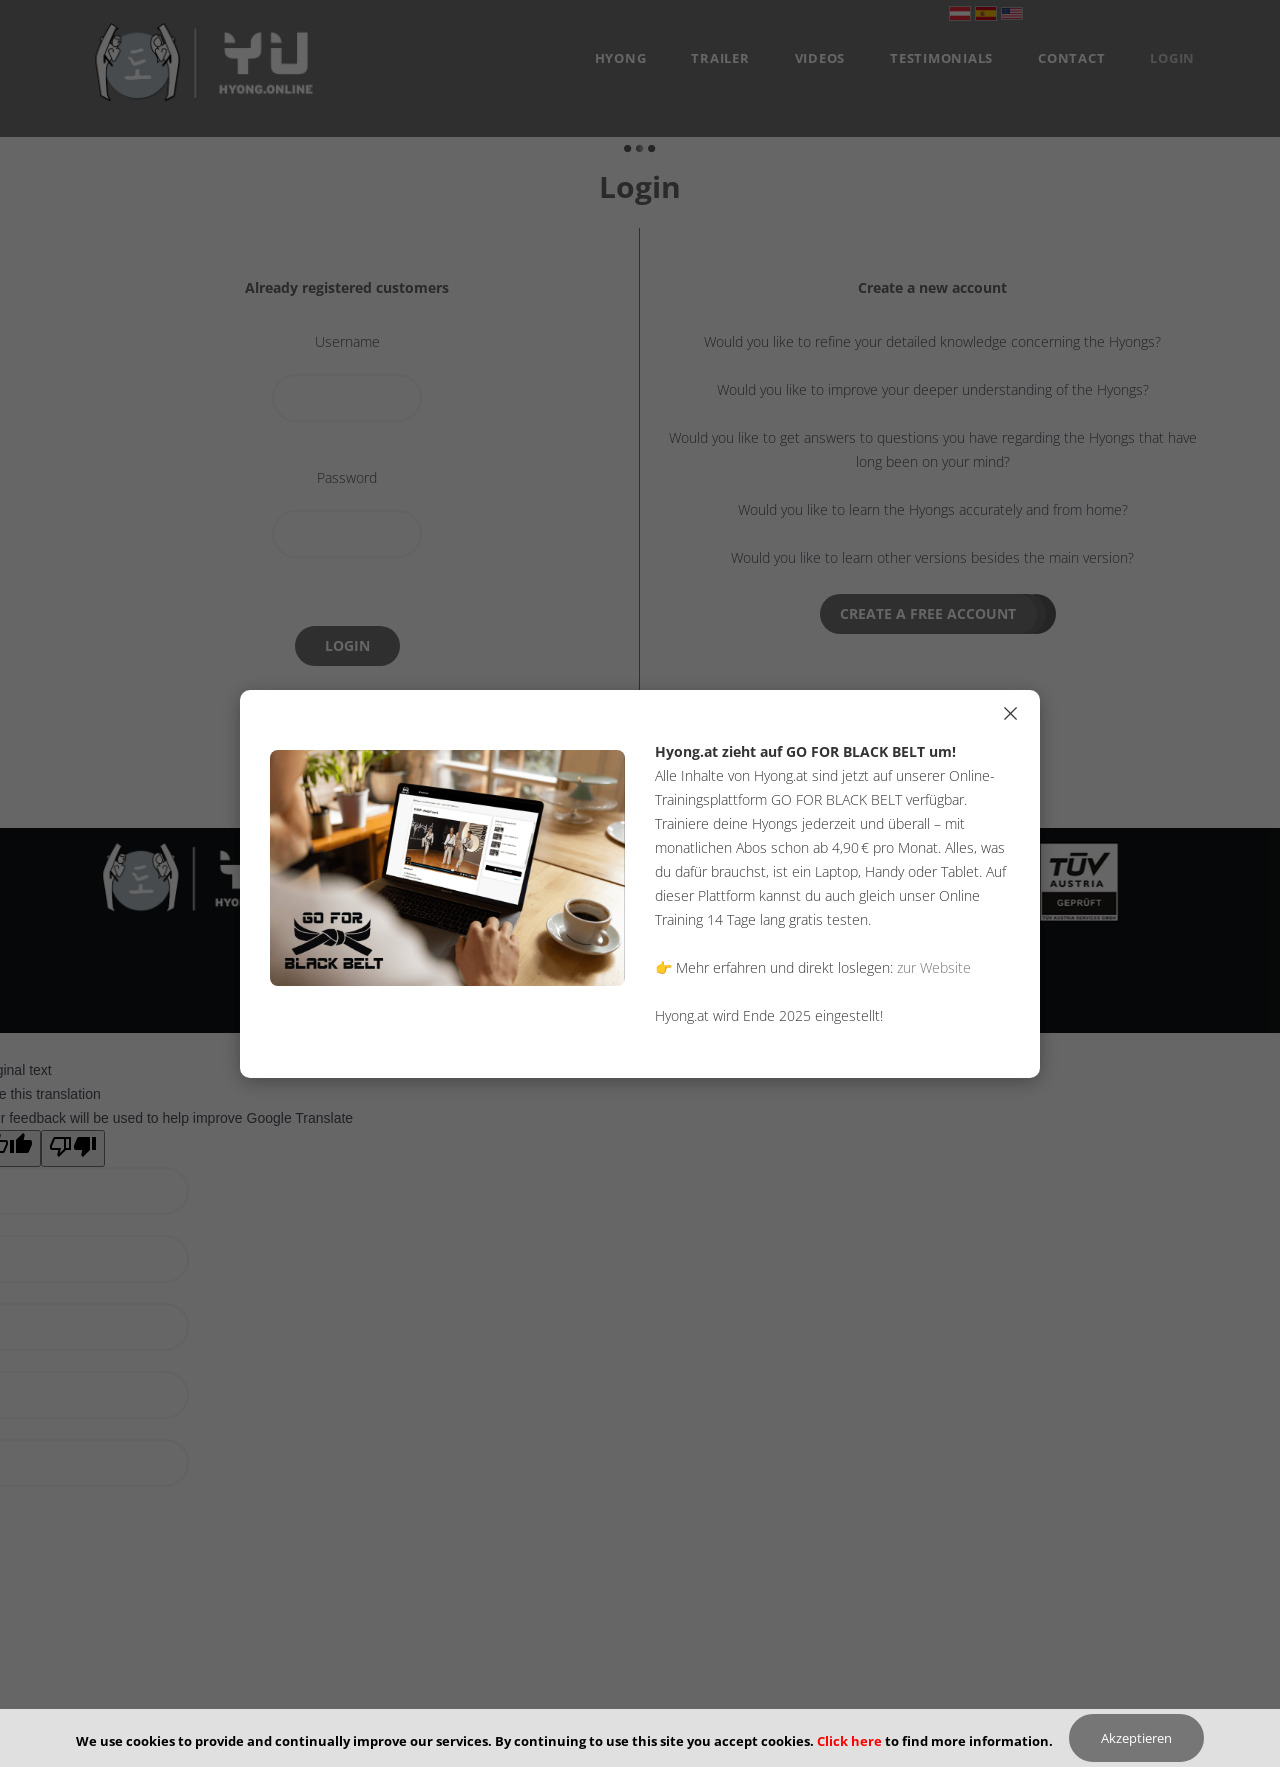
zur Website (934, 967)
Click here (849, 1741)
